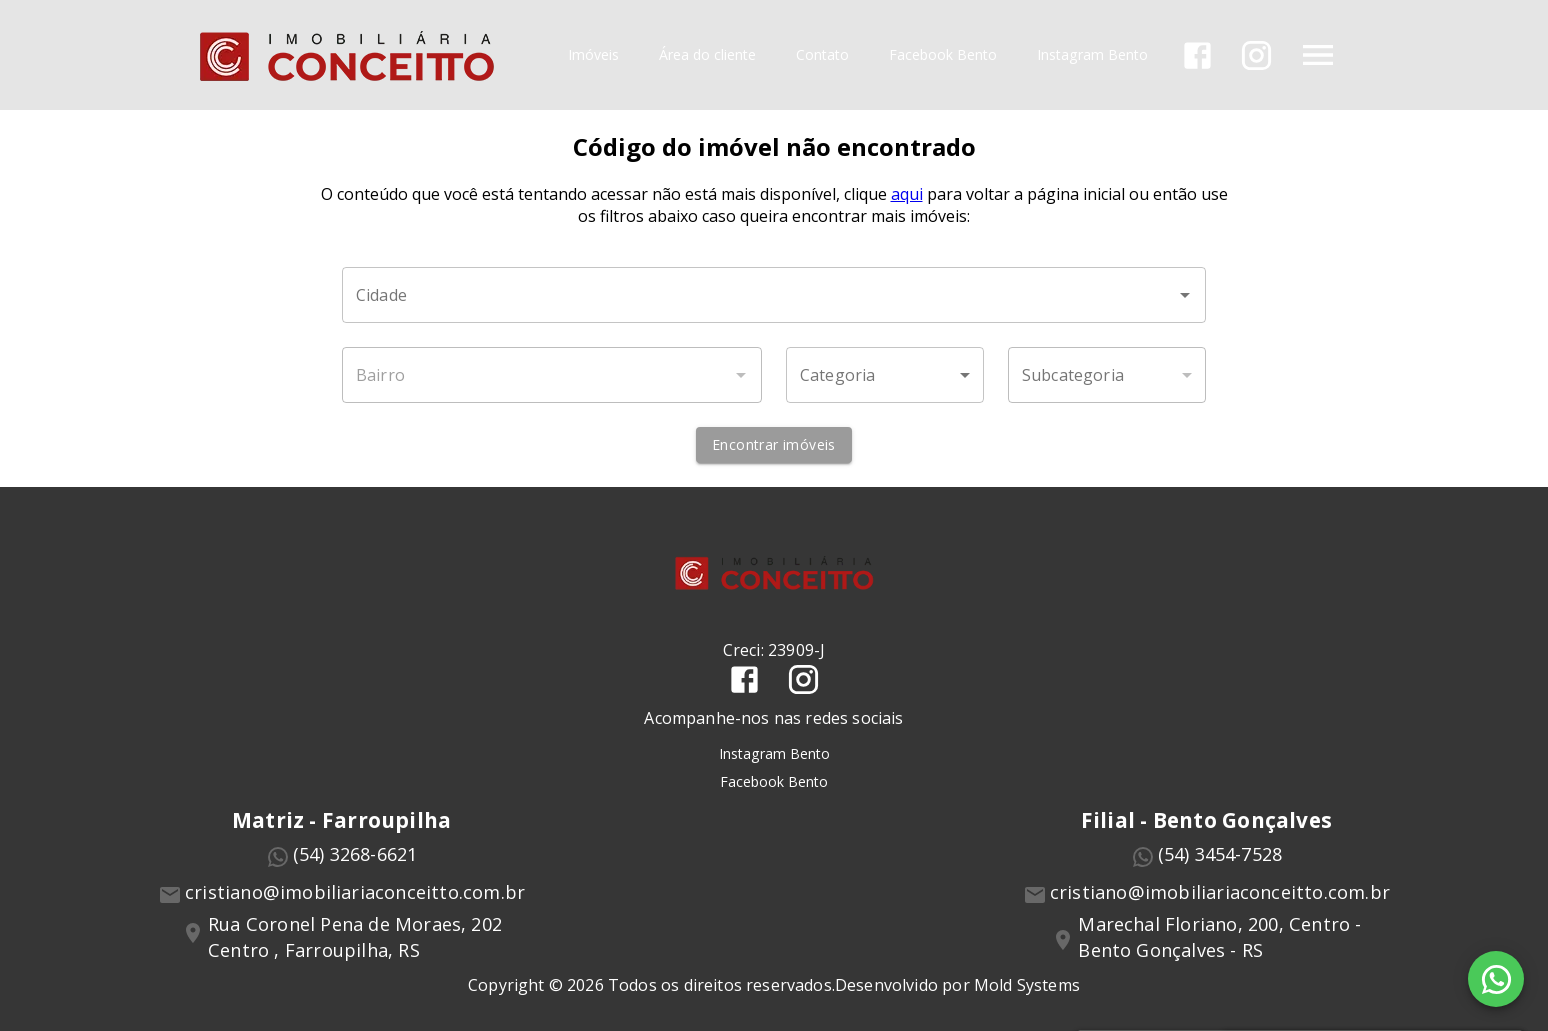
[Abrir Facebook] (1197, 55)
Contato (822, 55)
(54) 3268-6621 (355, 854)
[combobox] (774, 295)
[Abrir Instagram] (1256, 55)
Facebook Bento (943, 55)
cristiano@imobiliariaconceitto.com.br (355, 892)
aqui (907, 194)
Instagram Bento (1092, 55)
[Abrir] (1185, 295)
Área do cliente (707, 55)
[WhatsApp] (1496, 979)
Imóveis (593, 55)
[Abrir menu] (1318, 55)
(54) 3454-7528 (1220, 854)
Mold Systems (1027, 985)
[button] (885, 375)
